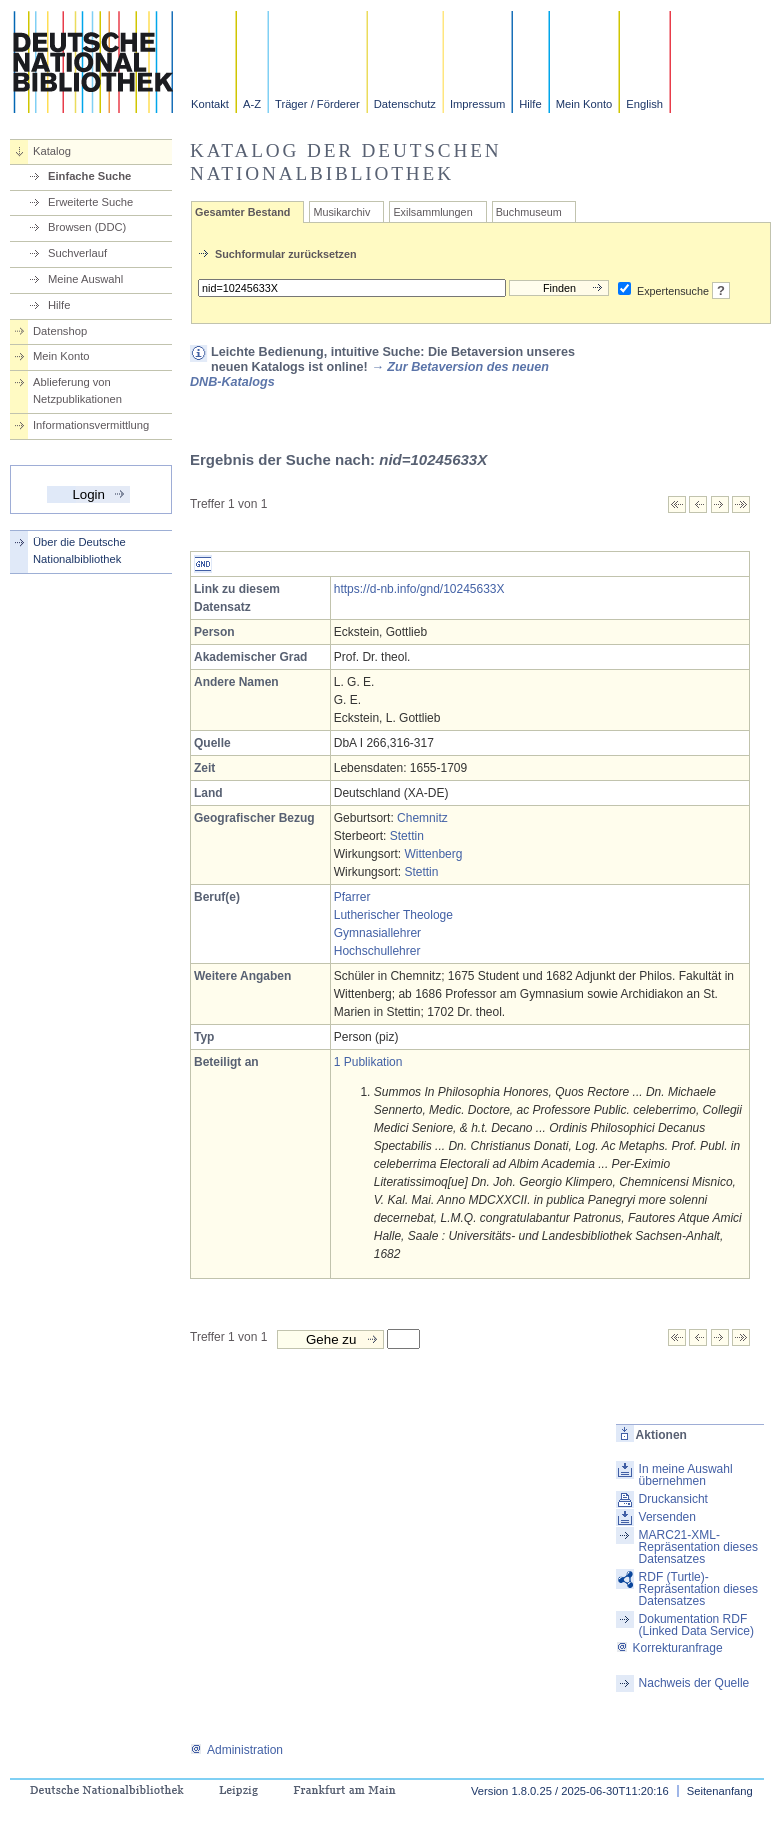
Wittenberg (433, 854)
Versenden (667, 1517)
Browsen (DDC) (87, 227)
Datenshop (60, 331)
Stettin (407, 836)
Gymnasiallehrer (377, 933)
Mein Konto (584, 104)
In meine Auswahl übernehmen (686, 1475)
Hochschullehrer (377, 951)
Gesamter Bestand (242, 212)
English (644, 104)
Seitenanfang (720, 1791)
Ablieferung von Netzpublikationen (77, 390)
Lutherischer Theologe (393, 915)
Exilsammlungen (432, 212)
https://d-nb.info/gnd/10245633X (419, 589)
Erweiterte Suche (90, 202)
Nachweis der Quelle (694, 1683)
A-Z (252, 104)
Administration (236, 1750)
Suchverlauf (77, 253)
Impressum (477, 104)
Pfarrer (352, 897)
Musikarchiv (341, 212)
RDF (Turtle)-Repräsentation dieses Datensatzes (698, 1589)
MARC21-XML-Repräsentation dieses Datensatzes (698, 1547)
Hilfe (530, 104)
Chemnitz (422, 818)
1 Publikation (368, 1062)
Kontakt (210, 104)
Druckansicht (673, 1499)
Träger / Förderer (317, 104)
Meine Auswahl (85, 279)
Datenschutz (405, 104)
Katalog (52, 151)
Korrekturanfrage (669, 1648)
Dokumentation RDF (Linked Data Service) (696, 1625)
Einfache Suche (89, 176)
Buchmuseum (529, 212)
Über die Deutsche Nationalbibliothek (79, 550)
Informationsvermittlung (91, 425)
